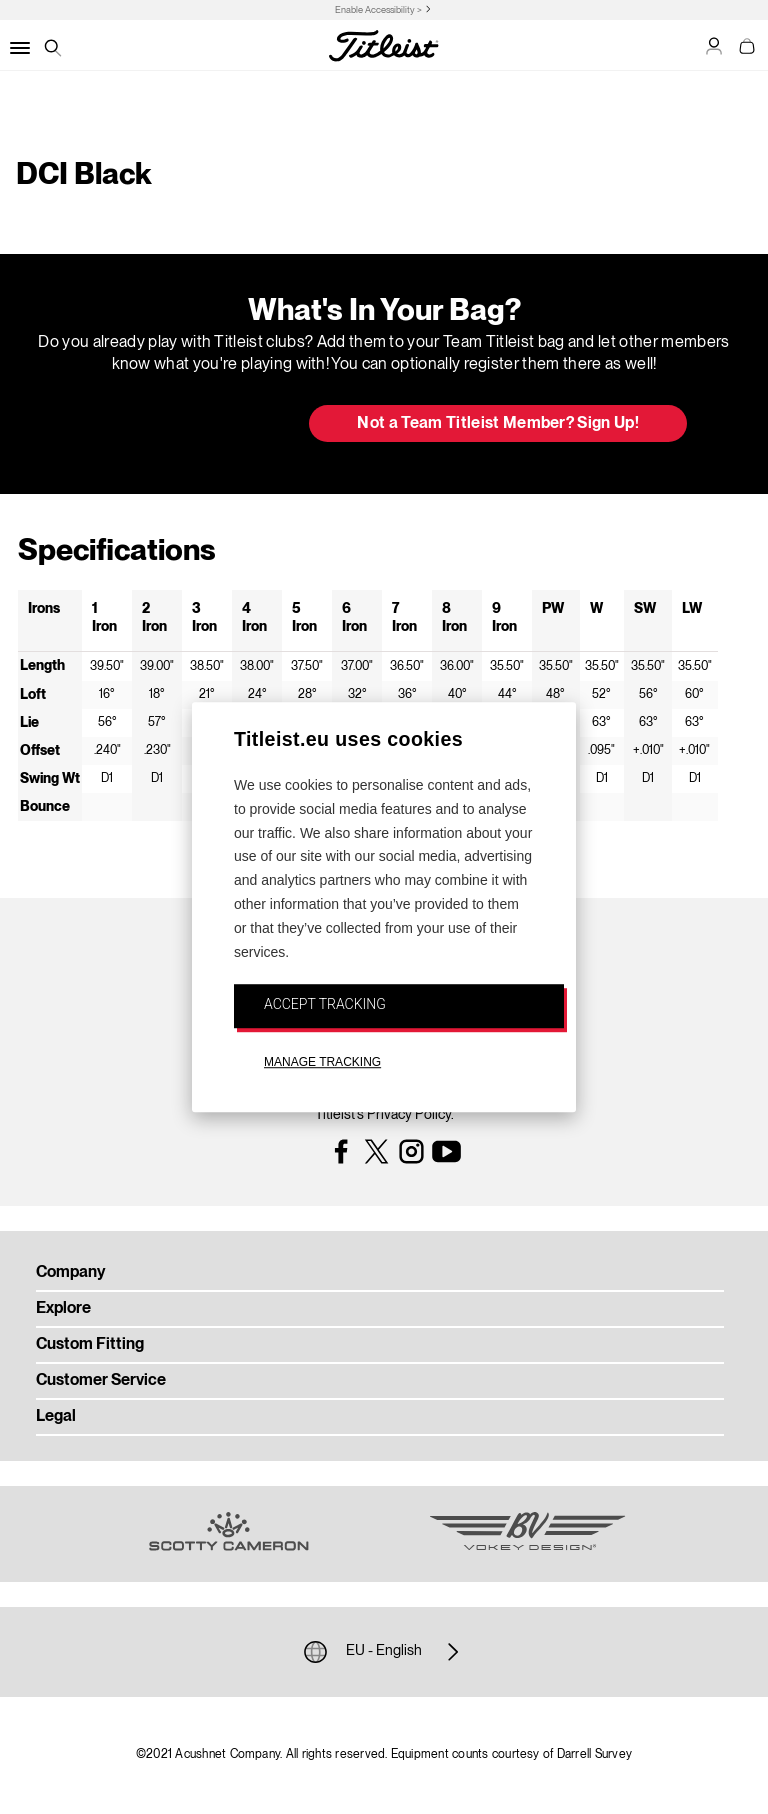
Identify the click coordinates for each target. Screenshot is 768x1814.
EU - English (384, 1652)
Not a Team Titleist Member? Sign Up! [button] (498, 424)
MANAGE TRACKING (322, 1062)
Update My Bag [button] (188, 425)
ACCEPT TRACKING (325, 1005)
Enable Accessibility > (378, 10)
